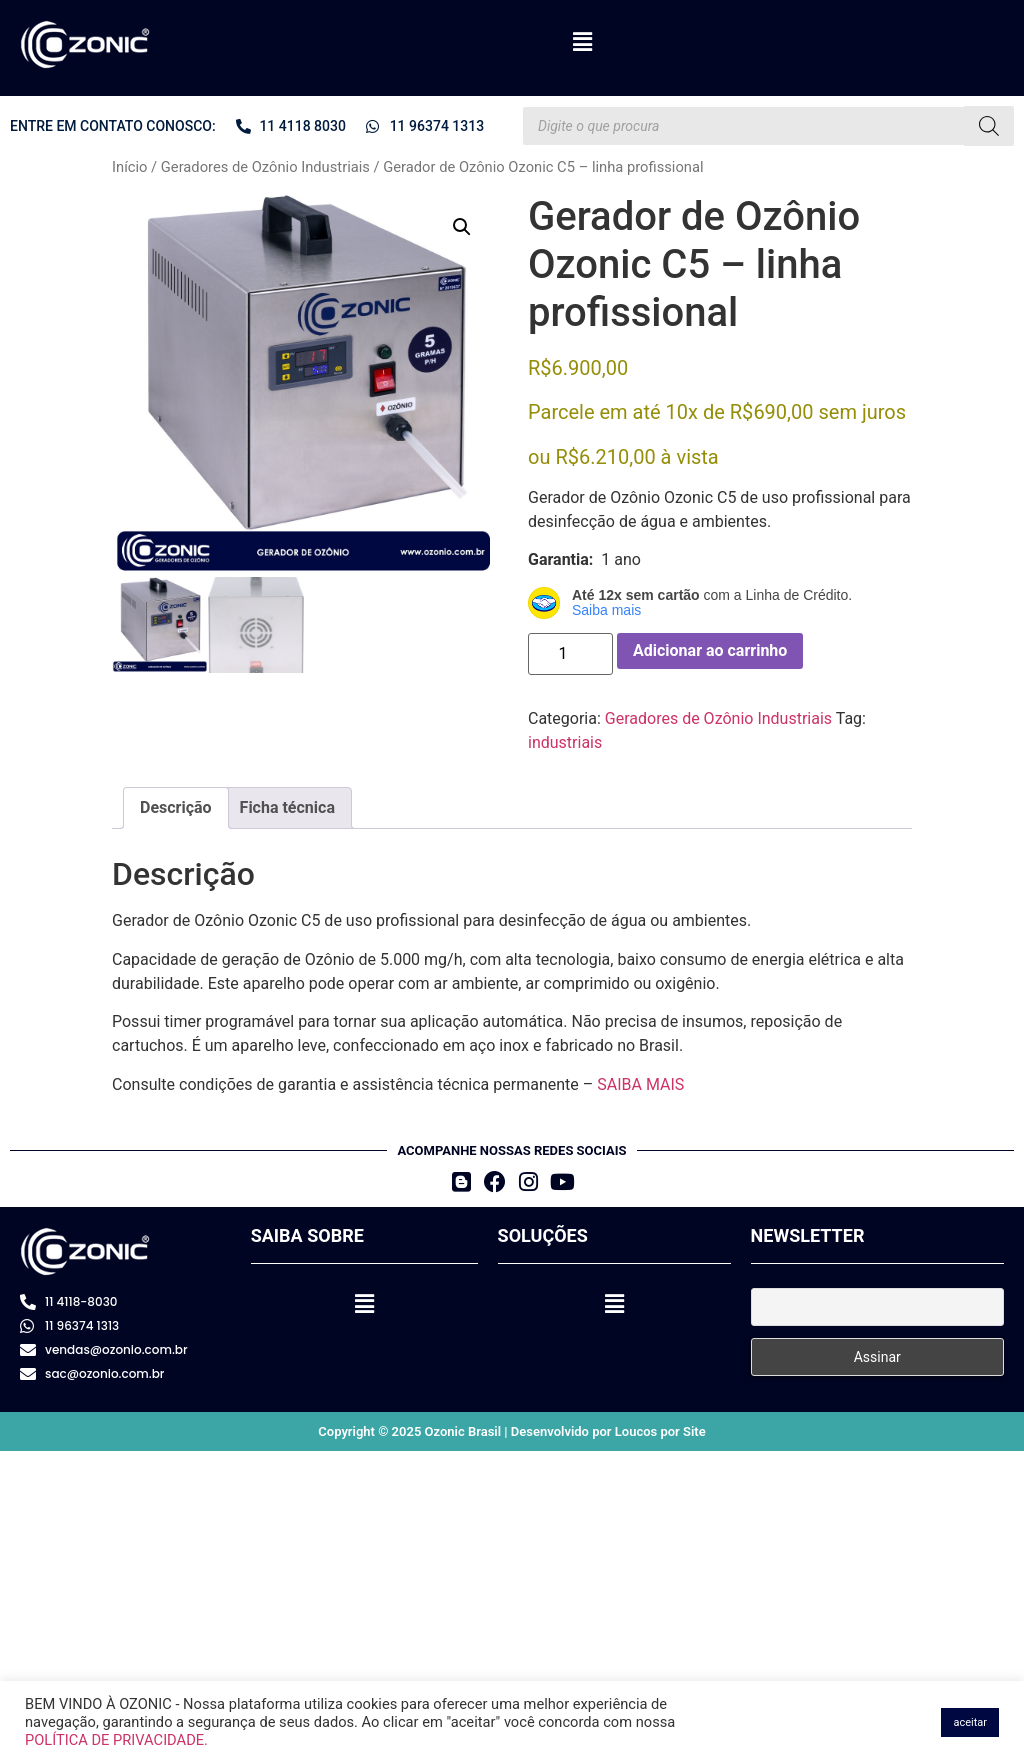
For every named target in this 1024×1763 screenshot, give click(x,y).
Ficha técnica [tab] (287, 807)
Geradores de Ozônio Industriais (265, 167)
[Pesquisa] (989, 126)
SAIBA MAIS (640, 1084)
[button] (582, 42)
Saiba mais (606, 610)
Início (129, 167)
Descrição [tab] (176, 807)
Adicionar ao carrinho (710, 650)
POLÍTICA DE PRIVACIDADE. (116, 1740)
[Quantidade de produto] (570, 654)
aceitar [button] (970, 1722)
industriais (565, 742)
